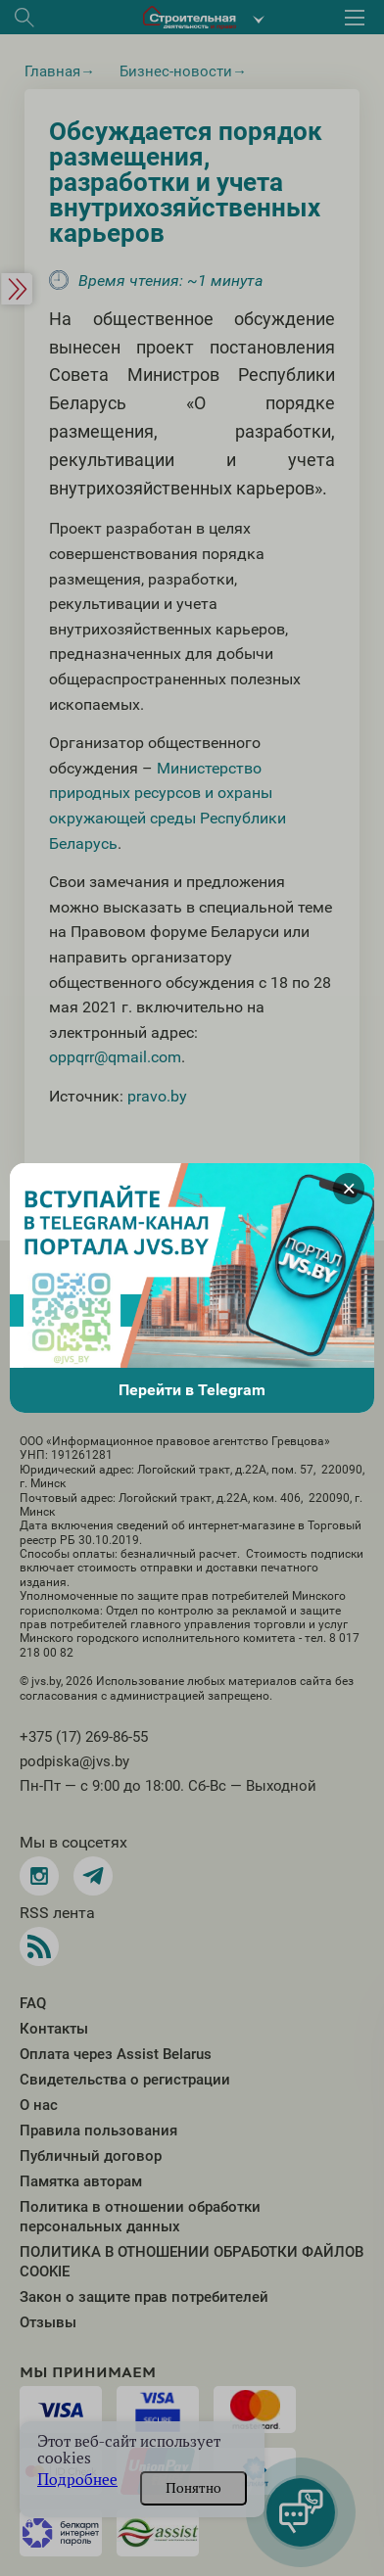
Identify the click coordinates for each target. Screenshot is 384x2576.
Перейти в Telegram (192, 1390)
